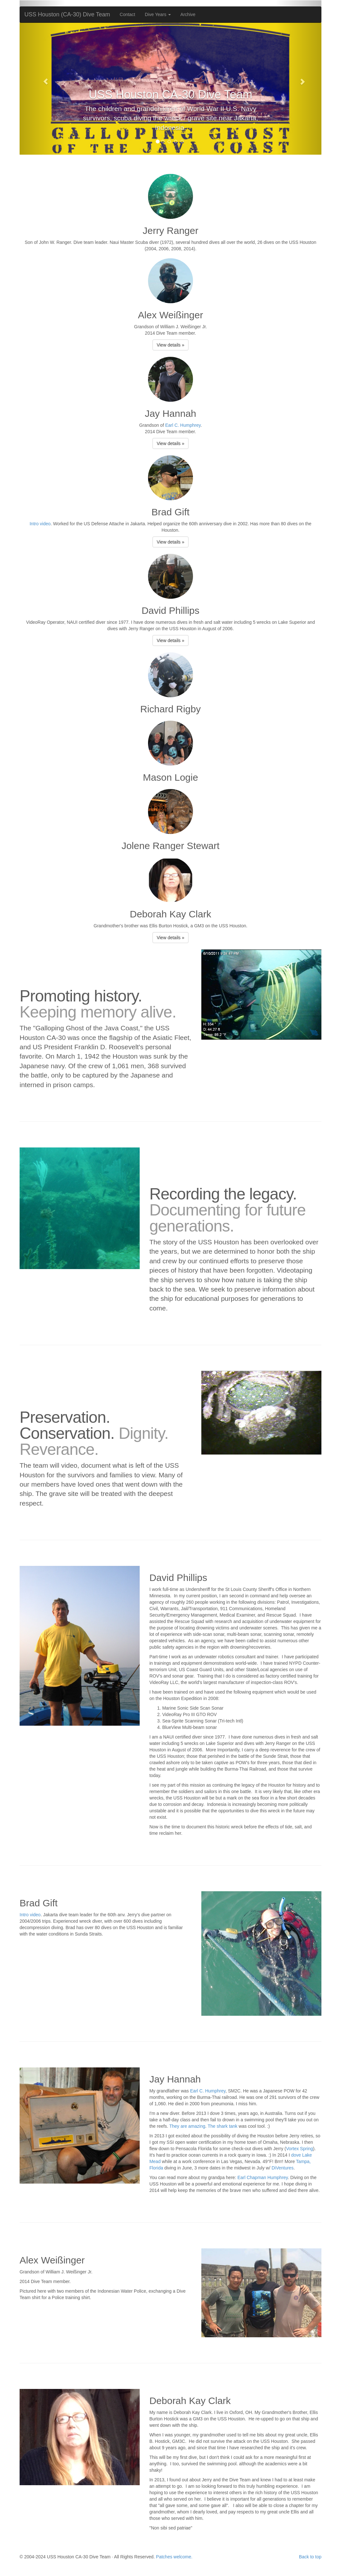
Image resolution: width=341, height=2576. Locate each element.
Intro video (40, 523)
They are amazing (187, 2126)
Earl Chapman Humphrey (262, 2177)
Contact (127, 14)
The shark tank (223, 2126)
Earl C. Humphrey (182, 425)
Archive (188, 14)
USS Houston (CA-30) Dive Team (67, 14)
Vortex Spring (299, 2148)
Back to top (310, 2556)
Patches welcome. (174, 2556)
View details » (170, 345)
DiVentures (282, 2167)
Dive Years (158, 14)
